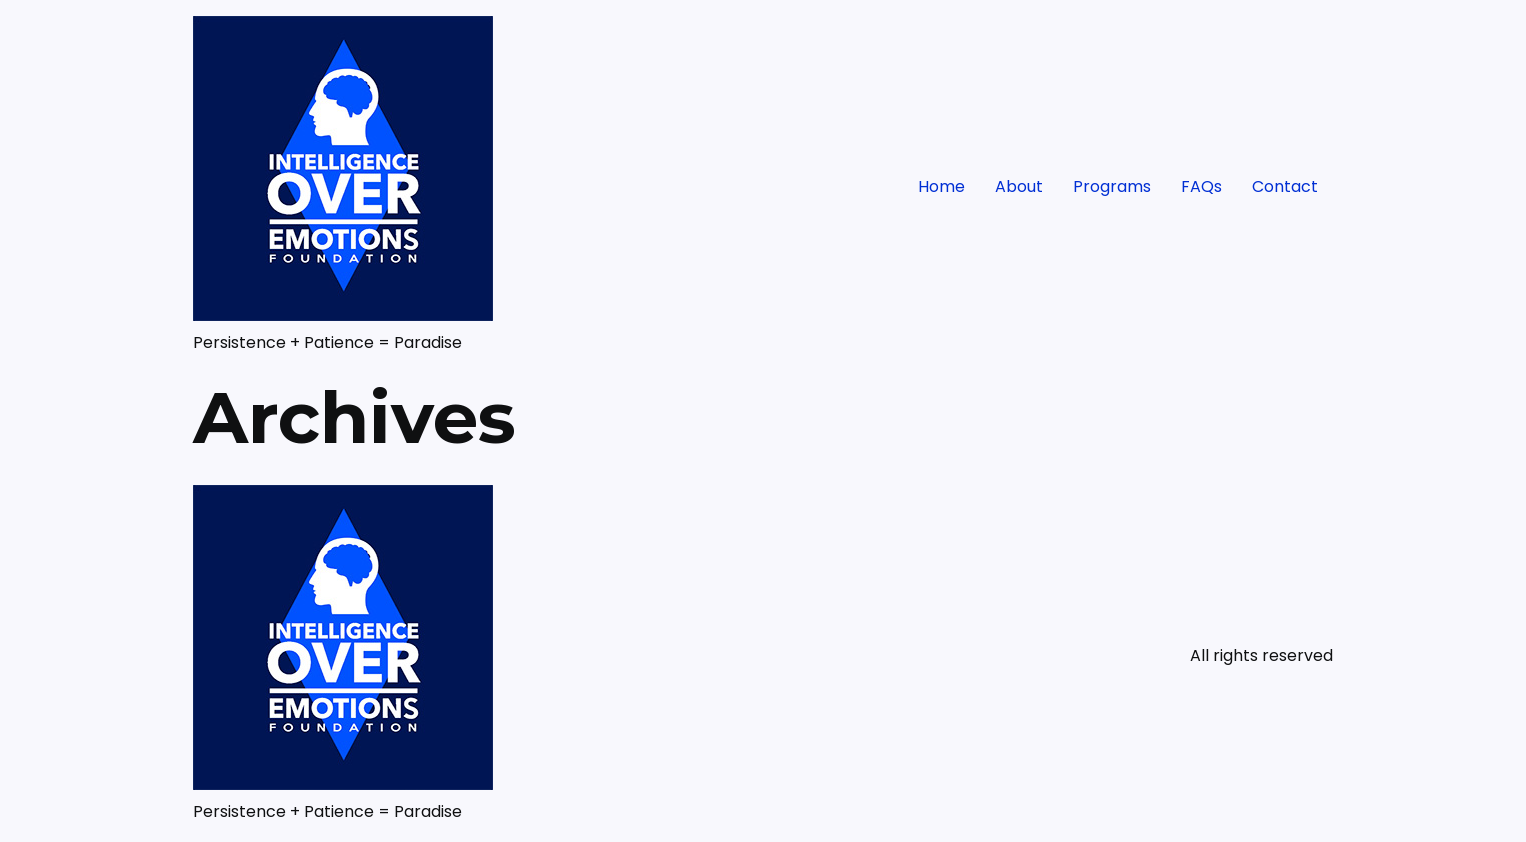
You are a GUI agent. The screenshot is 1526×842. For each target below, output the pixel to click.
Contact (1285, 186)
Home (941, 186)
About (1019, 186)
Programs (1112, 186)
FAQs (1201, 186)
